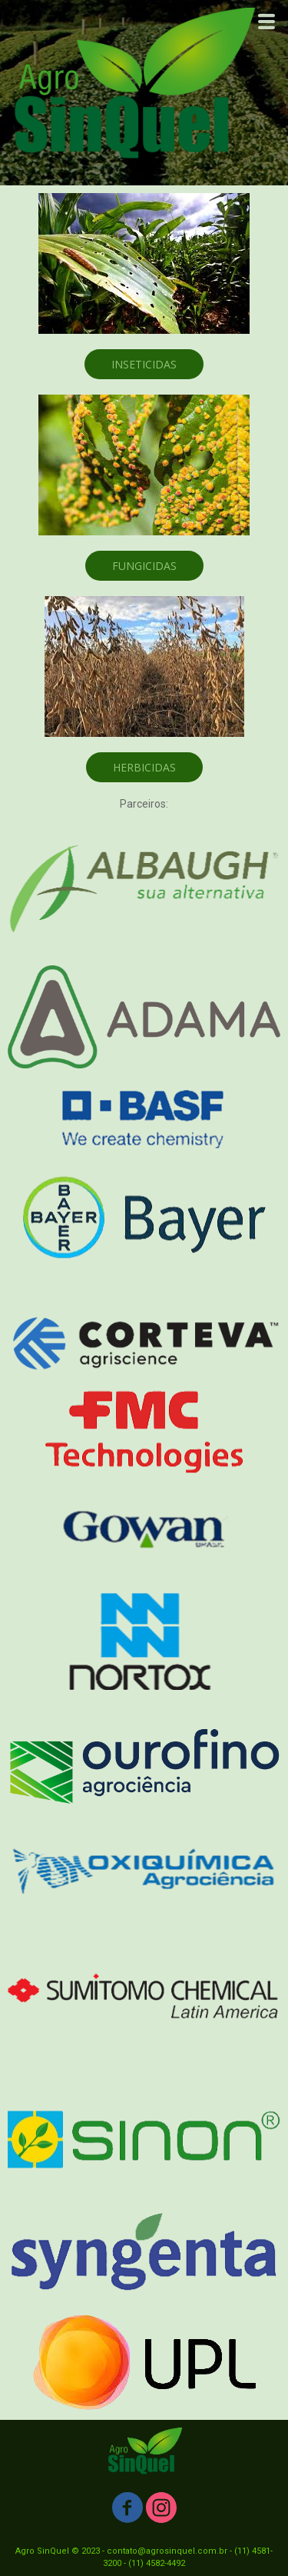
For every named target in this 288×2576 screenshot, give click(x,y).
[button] (144, 364)
